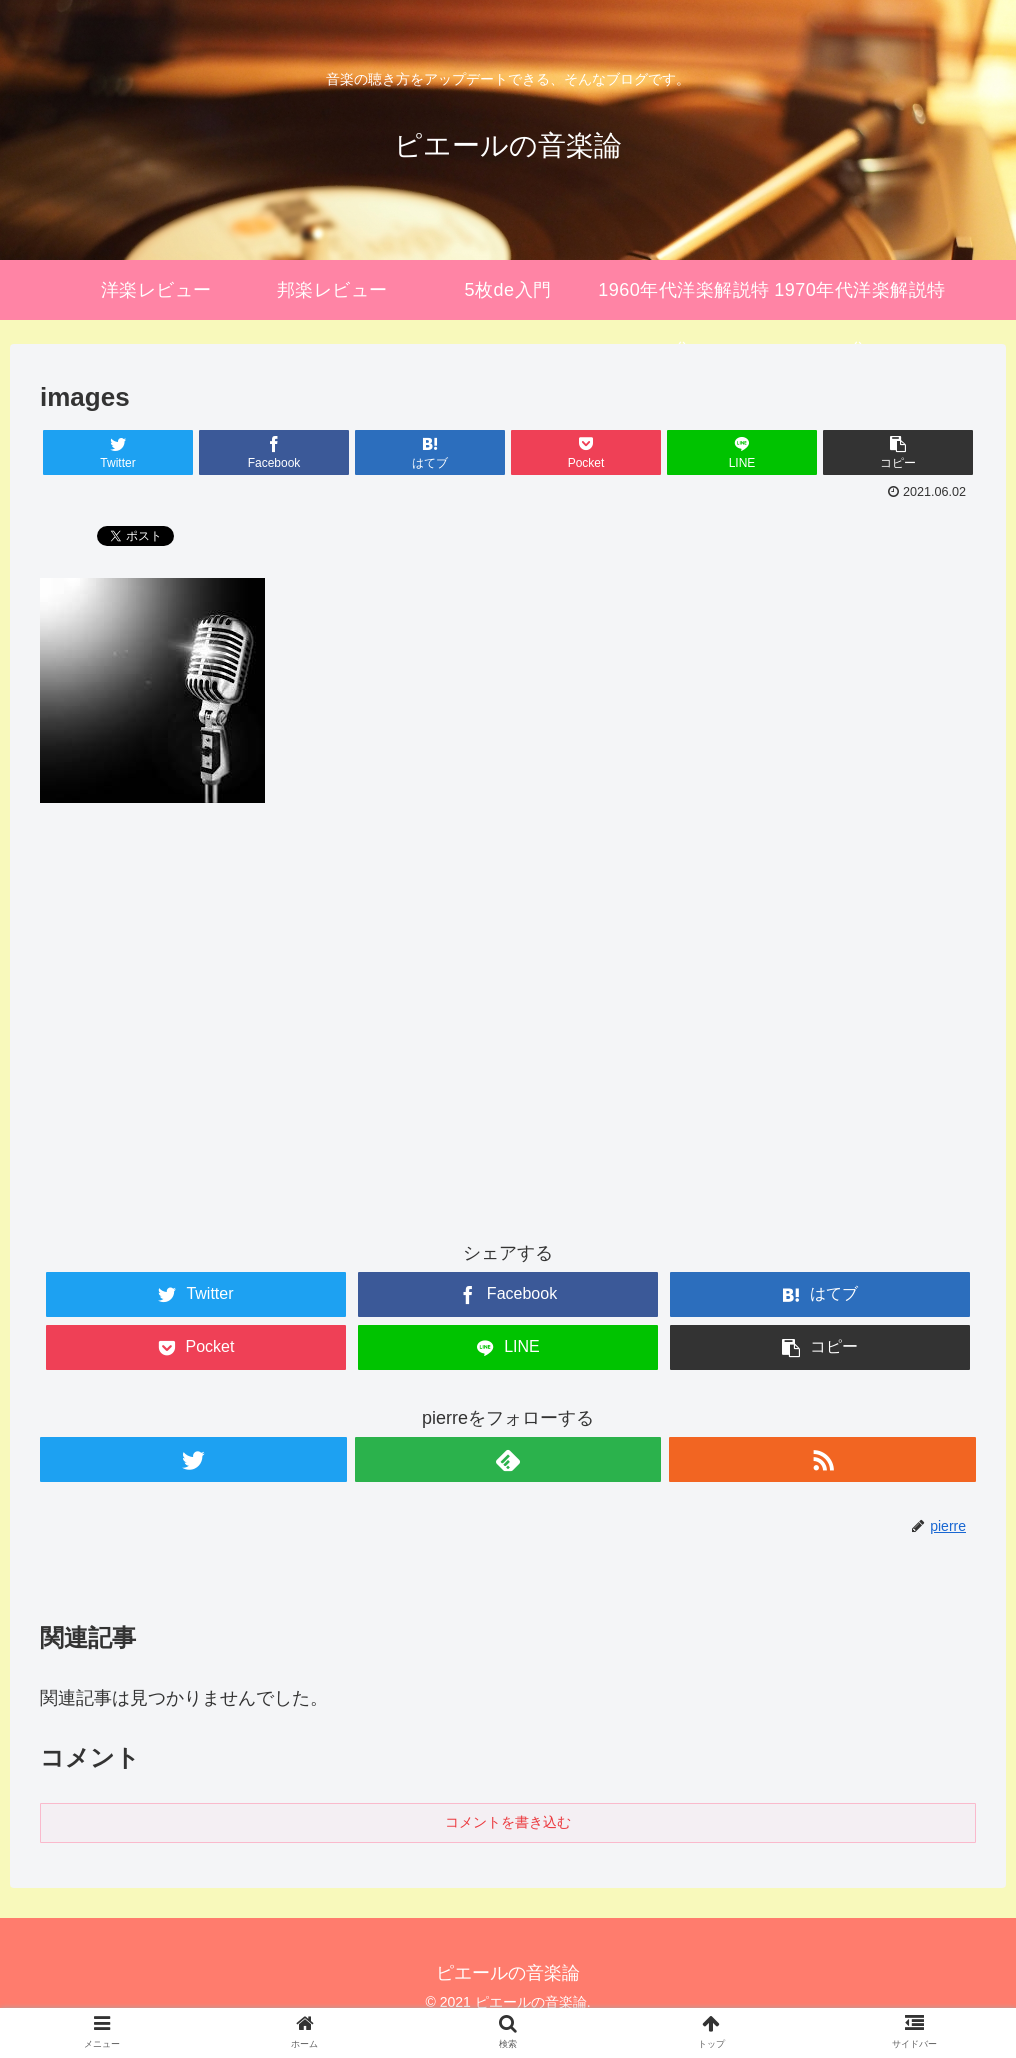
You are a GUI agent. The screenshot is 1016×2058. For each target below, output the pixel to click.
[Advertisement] (508, 1040)
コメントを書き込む (508, 1822)
